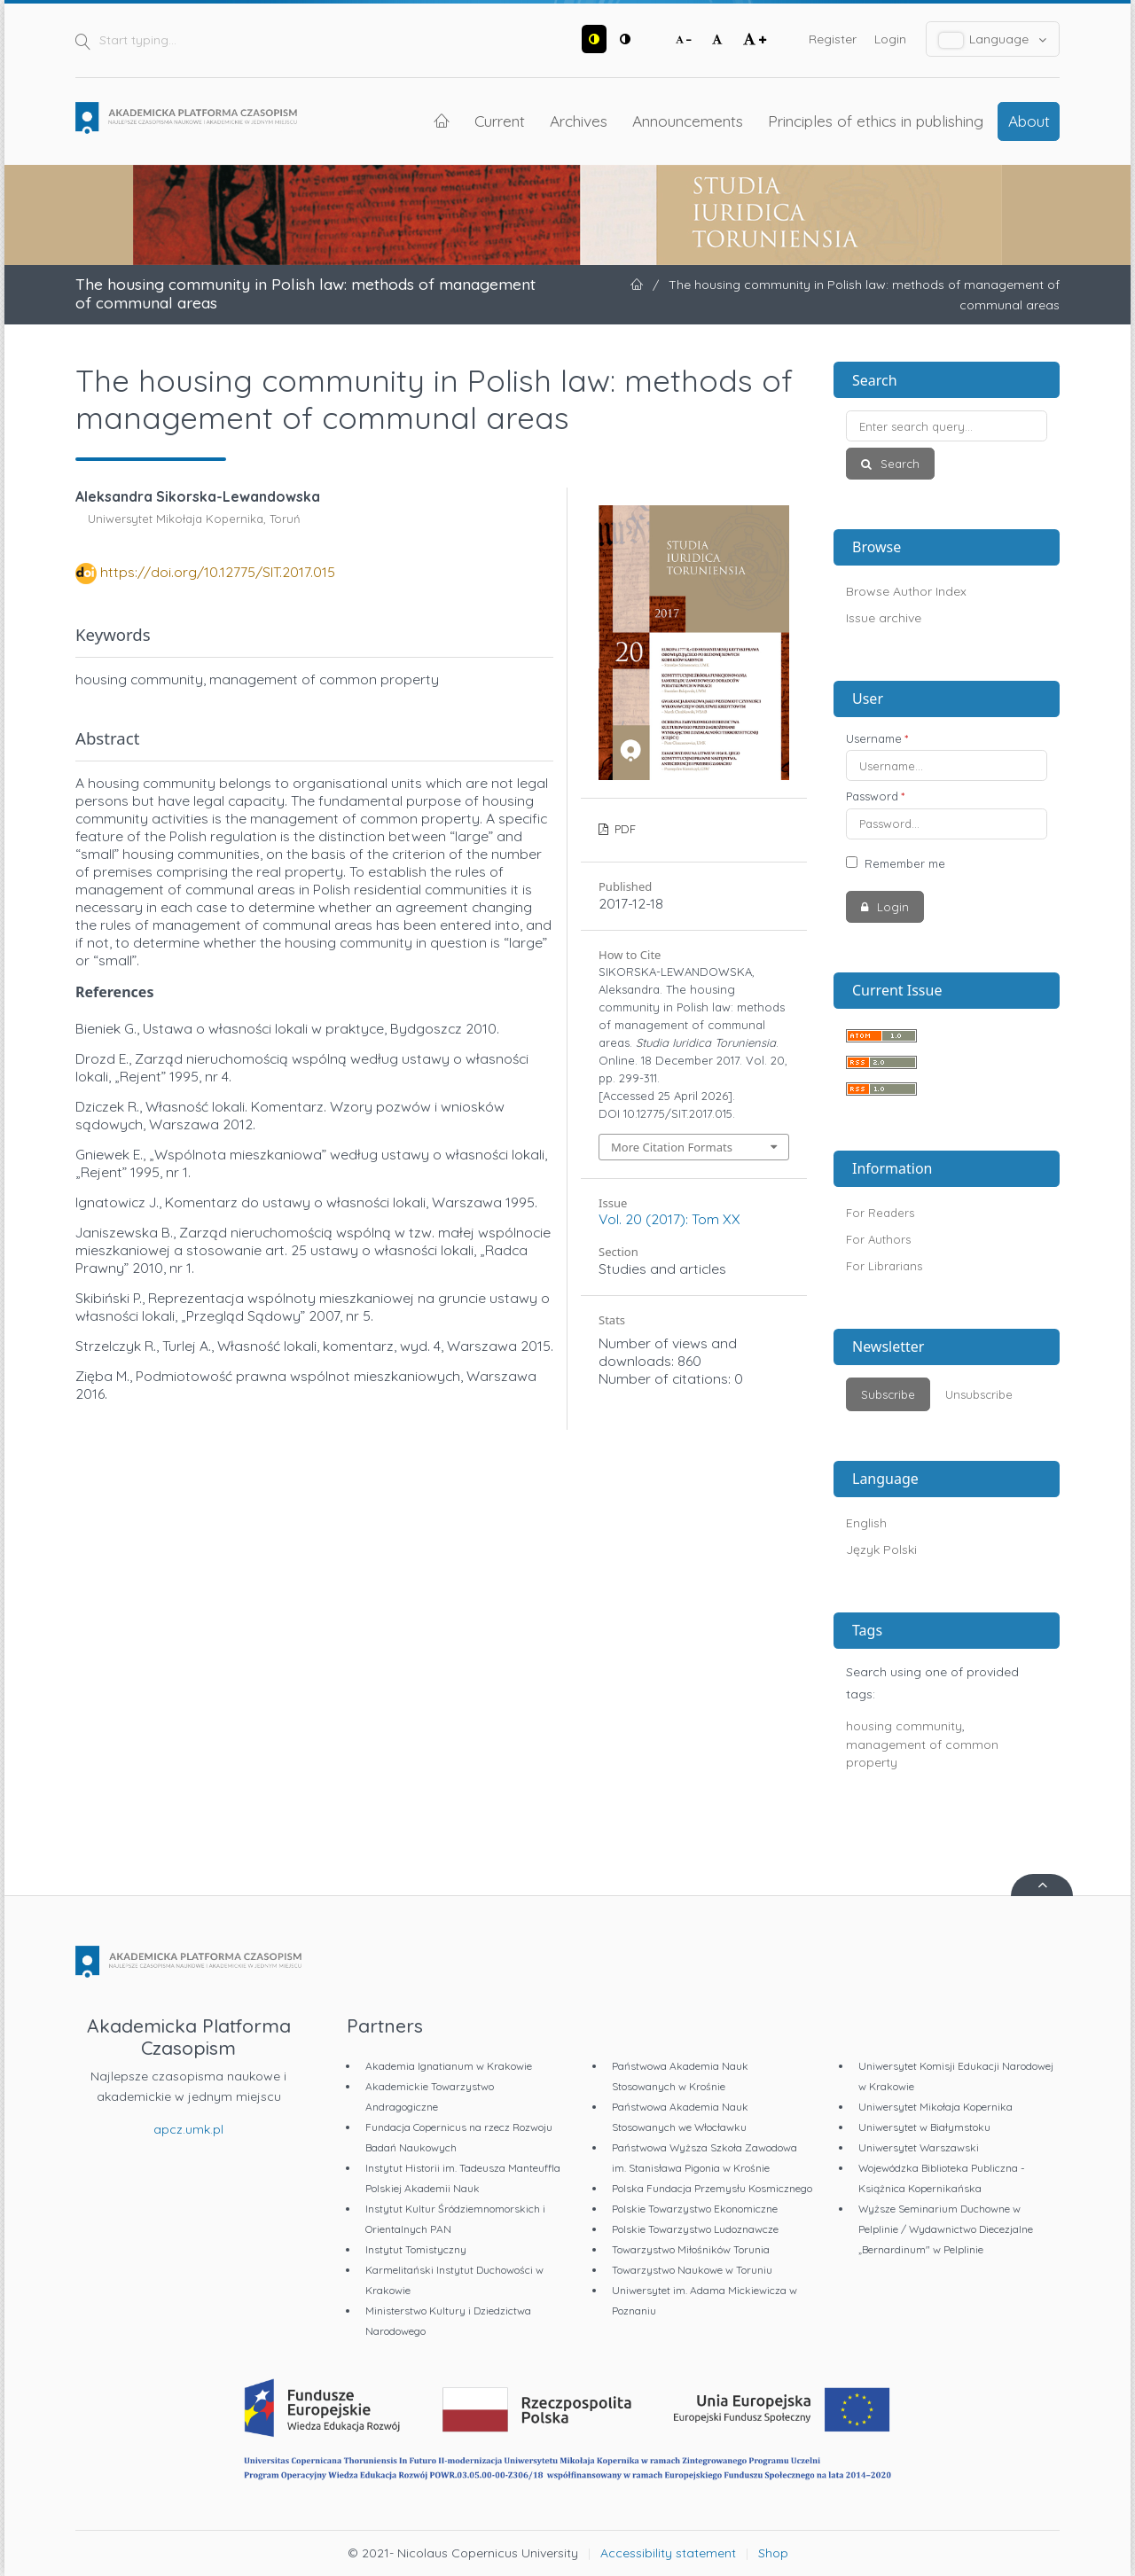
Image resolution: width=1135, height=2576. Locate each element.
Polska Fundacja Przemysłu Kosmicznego (712, 2188)
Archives (578, 120)
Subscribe (888, 1394)
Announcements (687, 120)
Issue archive (883, 618)
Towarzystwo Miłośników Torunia (691, 2249)
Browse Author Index (906, 591)
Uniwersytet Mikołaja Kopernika (935, 2106)
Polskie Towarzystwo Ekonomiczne (695, 2208)
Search (898, 464)
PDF (623, 829)
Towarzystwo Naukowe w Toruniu (692, 2269)
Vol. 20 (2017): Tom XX (669, 1219)
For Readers (880, 1213)
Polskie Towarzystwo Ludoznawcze (695, 2229)
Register (833, 39)
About (1029, 120)
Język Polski (881, 1549)
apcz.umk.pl (188, 2129)
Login (890, 39)
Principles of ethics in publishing (875, 120)
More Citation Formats (671, 1147)
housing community (904, 1726)
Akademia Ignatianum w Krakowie (448, 2066)
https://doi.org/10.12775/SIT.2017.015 (217, 572)
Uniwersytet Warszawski (918, 2147)
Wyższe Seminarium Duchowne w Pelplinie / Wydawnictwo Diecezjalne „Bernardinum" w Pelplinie (945, 2229)
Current (499, 120)
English (866, 1523)
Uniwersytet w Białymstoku (924, 2127)
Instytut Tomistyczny (415, 2249)
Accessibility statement (668, 2553)
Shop (773, 2553)
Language (993, 39)
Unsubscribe (979, 1394)
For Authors (878, 1239)
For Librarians (884, 1266)
